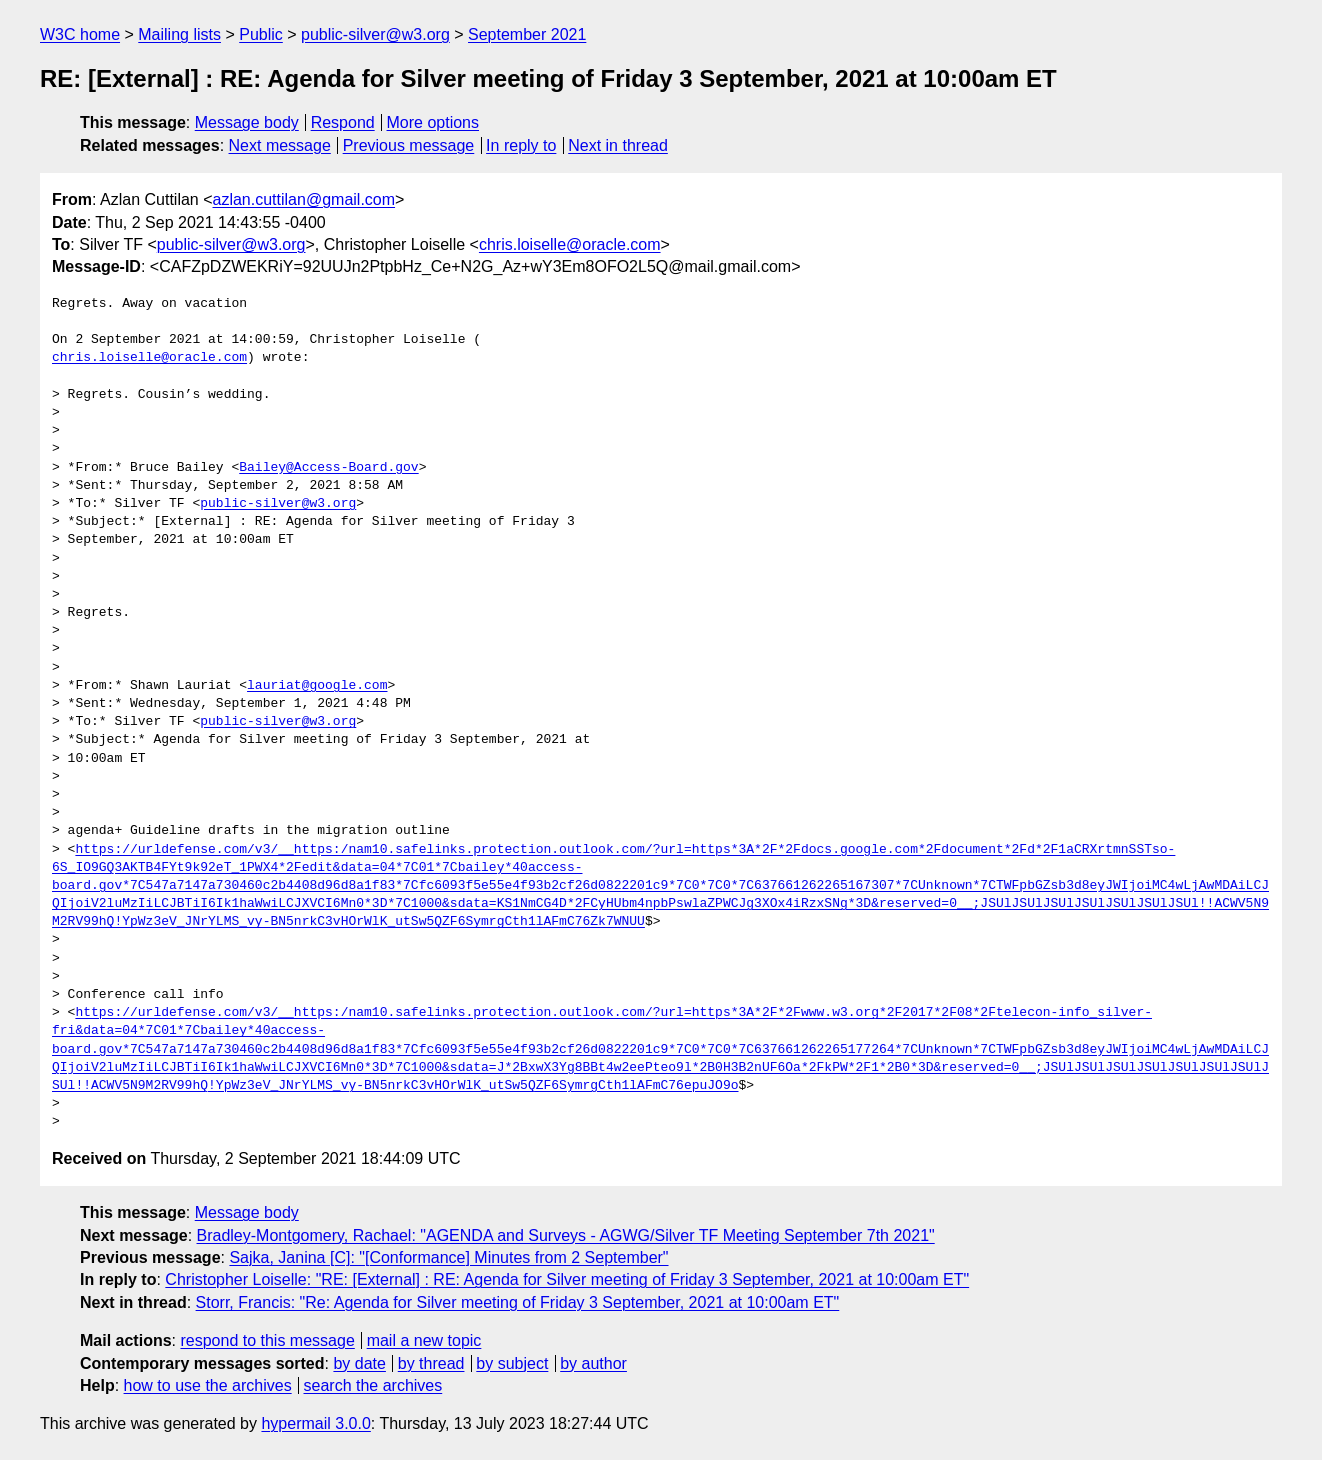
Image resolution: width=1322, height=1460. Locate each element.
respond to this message (267, 1340)
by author (593, 1363)
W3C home (80, 34)
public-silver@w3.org (375, 34)
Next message (280, 145)
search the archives (373, 1385)
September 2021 (527, 34)
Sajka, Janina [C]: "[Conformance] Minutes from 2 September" (448, 1257)
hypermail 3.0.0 (315, 1423)
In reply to (521, 145)
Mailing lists (179, 34)
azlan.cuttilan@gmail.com (304, 199)
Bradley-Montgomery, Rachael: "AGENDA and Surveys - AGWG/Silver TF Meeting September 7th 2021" (566, 1235)
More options (433, 122)
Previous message (409, 145)
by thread (431, 1363)
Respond (343, 122)
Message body (247, 122)
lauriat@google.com (317, 686)
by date (359, 1363)
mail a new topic (424, 1340)
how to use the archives (208, 1385)
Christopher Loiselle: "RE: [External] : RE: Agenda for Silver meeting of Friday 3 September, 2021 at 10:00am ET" (567, 1279)
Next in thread (618, 145)
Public (261, 34)
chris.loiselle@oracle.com (570, 244)
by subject (512, 1363)
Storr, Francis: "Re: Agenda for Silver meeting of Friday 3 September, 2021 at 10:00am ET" (518, 1302)
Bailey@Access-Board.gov (328, 468)
